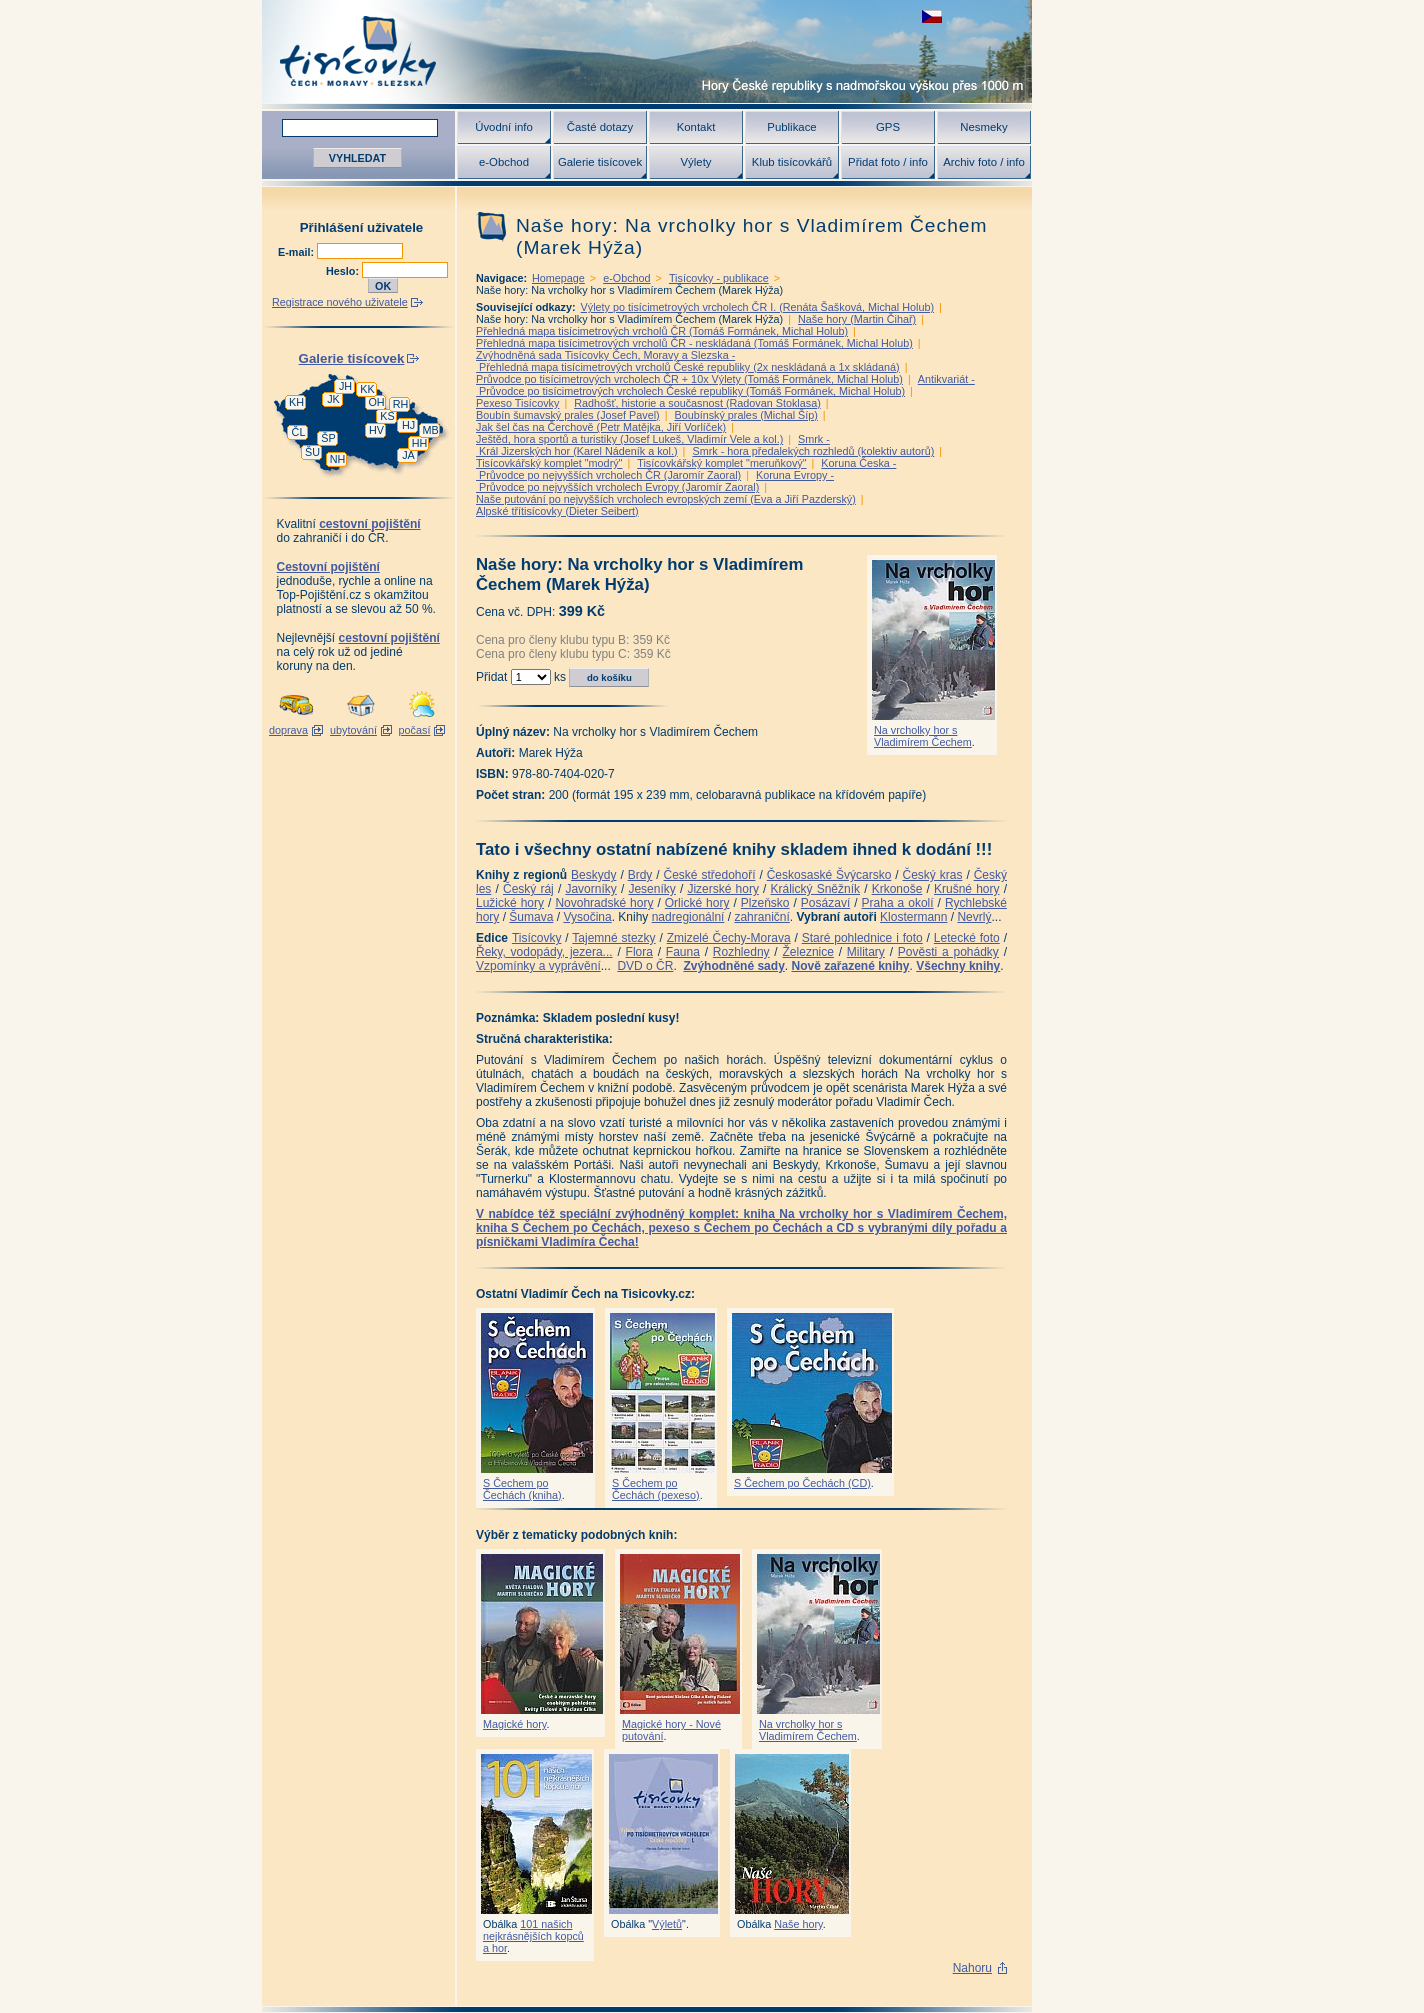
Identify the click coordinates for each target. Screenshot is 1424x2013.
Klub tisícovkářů (792, 162)
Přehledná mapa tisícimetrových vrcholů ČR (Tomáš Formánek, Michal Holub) (662, 331)
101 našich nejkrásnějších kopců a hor (533, 1936)
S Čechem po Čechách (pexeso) (656, 1489)
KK (367, 389)
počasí (415, 730)
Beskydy (593, 875)
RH (401, 404)
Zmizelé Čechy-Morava (729, 938)
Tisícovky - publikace (719, 278)
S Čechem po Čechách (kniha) (522, 1489)
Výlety (695, 162)
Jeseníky (651, 889)
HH (420, 443)
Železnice (808, 952)
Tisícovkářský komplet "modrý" (549, 463)
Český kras (933, 875)
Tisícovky (537, 938)
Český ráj (528, 889)
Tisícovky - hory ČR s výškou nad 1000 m (647, 51)
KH (296, 402)
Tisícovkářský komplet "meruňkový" (721, 463)
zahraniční (761, 917)
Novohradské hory (604, 903)
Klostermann (913, 917)
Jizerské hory (723, 889)
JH (345, 386)
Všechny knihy (958, 966)
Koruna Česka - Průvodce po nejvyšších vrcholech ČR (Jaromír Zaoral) (686, 469)
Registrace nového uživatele (340, 302)
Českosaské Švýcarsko (829, 875)
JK (333, 399)
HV (376, 430)
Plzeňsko (765, 903)
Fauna (683, 952)
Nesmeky (983, 127)
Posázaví (825, 903)
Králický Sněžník (816, 889)
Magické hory (514, 1724)
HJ (408, 425)
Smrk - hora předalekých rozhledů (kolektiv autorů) (813, 451)
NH (338, 459)
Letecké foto (967, 938)
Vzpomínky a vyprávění (538, 966)
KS (387, 416)
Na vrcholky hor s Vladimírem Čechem (923, 736)
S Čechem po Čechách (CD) (802, 1483)
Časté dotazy (600, 127)
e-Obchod (504, 162)
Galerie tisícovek (600, 162)
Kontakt (696, 127)
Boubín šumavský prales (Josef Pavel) (568, 415)
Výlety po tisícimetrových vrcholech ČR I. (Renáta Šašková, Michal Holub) (757, 307)
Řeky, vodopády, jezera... (544, 952)
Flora (639, 952)
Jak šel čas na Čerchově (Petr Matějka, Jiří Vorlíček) (601, 427)
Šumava (531, 917)
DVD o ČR (645, 966)
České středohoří (710, 875)
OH (376, 402)
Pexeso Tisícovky (517, 403)
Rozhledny (741, 952)
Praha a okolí (898, 903)
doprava (288, 730)
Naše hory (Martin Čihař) (857, 319)
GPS (888, 127)
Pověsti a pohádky (948, 952)
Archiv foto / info (984, 162)
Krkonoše (897, 889)
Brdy (640, 875)
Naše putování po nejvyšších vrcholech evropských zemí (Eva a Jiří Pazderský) (666, 499)
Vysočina (587, 917)
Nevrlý (974, 917)
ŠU (312, 452)
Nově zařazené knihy (850, 966)
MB (430, 430)
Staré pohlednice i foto (862, 938)
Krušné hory (967, 889)
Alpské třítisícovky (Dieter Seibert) (557, 511)
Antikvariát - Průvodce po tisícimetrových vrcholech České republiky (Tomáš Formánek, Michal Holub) (725, 385)
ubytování (353, 730)
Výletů (667, 1924)
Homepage (558, 278)
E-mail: (297, 252)
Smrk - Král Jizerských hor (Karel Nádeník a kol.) (653, 445)
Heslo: (344, 271)
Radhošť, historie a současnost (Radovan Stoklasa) (697, 403)
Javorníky (590, 889)
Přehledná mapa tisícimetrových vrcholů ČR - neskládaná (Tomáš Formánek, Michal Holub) (694, 343)
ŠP (328, 438)
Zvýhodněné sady (733, 966)
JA (408, 455)
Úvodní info (504, 127)
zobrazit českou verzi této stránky (932, 16)
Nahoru (972, 1968)
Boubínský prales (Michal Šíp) (745, 415)
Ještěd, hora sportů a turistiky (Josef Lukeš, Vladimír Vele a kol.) (629, 439)
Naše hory (798, 1924)
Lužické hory (510, 903)
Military (866, 952)
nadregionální (688, 917)
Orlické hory (697, 903)
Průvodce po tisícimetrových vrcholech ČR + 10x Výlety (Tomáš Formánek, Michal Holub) (689, 379)
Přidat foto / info (888, 162)
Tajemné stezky (613, 938)
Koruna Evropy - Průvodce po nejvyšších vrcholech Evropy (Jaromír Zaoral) (655, 481)
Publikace (791, 127)
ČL (299, 432)
